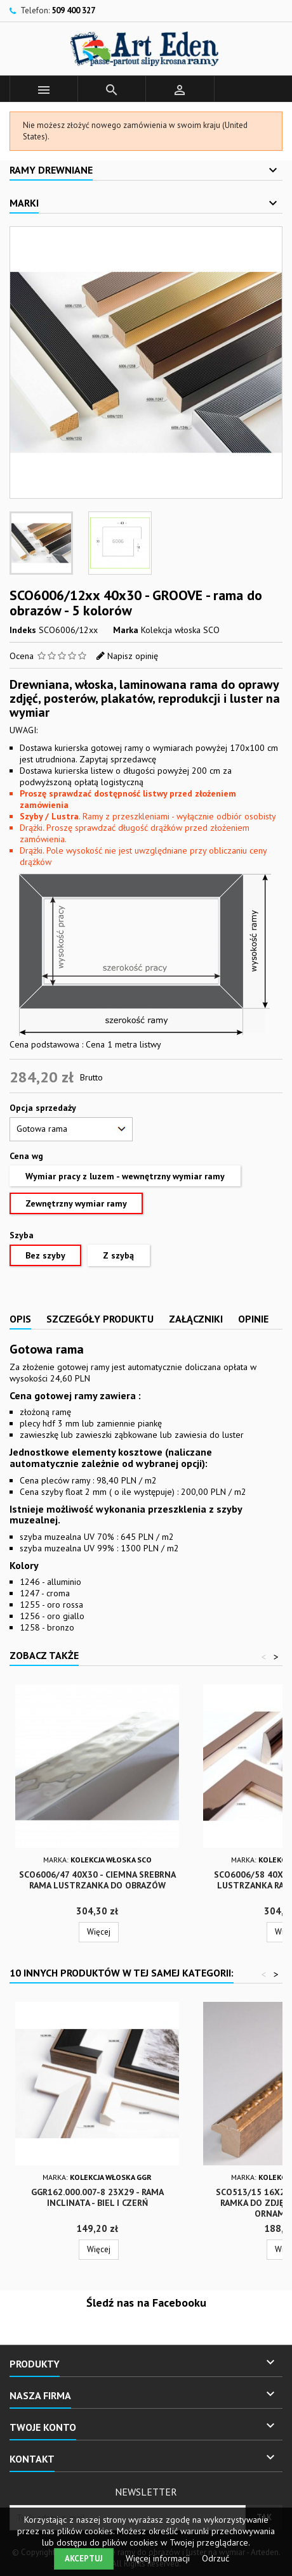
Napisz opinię (132, 656)
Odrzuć (215, 2558)
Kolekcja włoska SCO (180, 630)
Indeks (23, 630)
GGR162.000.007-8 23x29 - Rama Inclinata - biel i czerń (97, 2197)
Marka (125, 630)
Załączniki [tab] (196, 1318)
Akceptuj (84, 2558)
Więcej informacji (159, 2558)
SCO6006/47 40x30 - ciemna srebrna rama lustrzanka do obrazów (97, 1880)
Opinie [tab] (253, 1318)
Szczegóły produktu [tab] (100, 1318)
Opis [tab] (20, 1318)
